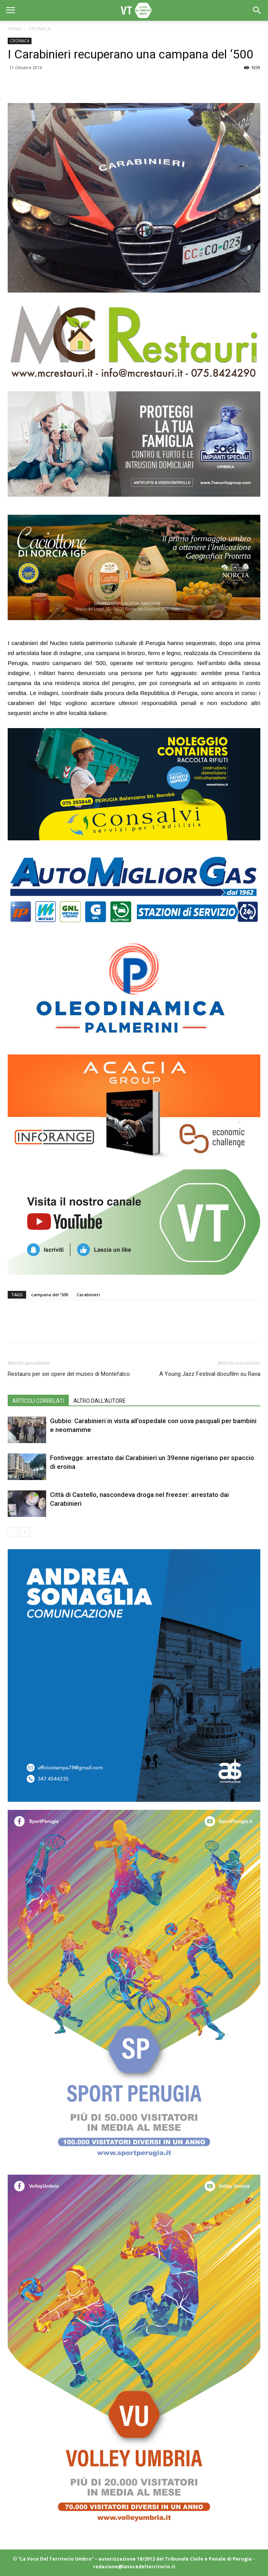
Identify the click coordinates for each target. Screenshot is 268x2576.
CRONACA (39, 28)
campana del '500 (49, 1294)
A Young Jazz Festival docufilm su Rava (209, 1373)
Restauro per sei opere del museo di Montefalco (69, 1373)
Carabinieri (88, 1294)
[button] (257, 10)
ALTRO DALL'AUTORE (99, 1401)
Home (14, 28)
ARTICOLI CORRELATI (38, 1401)
